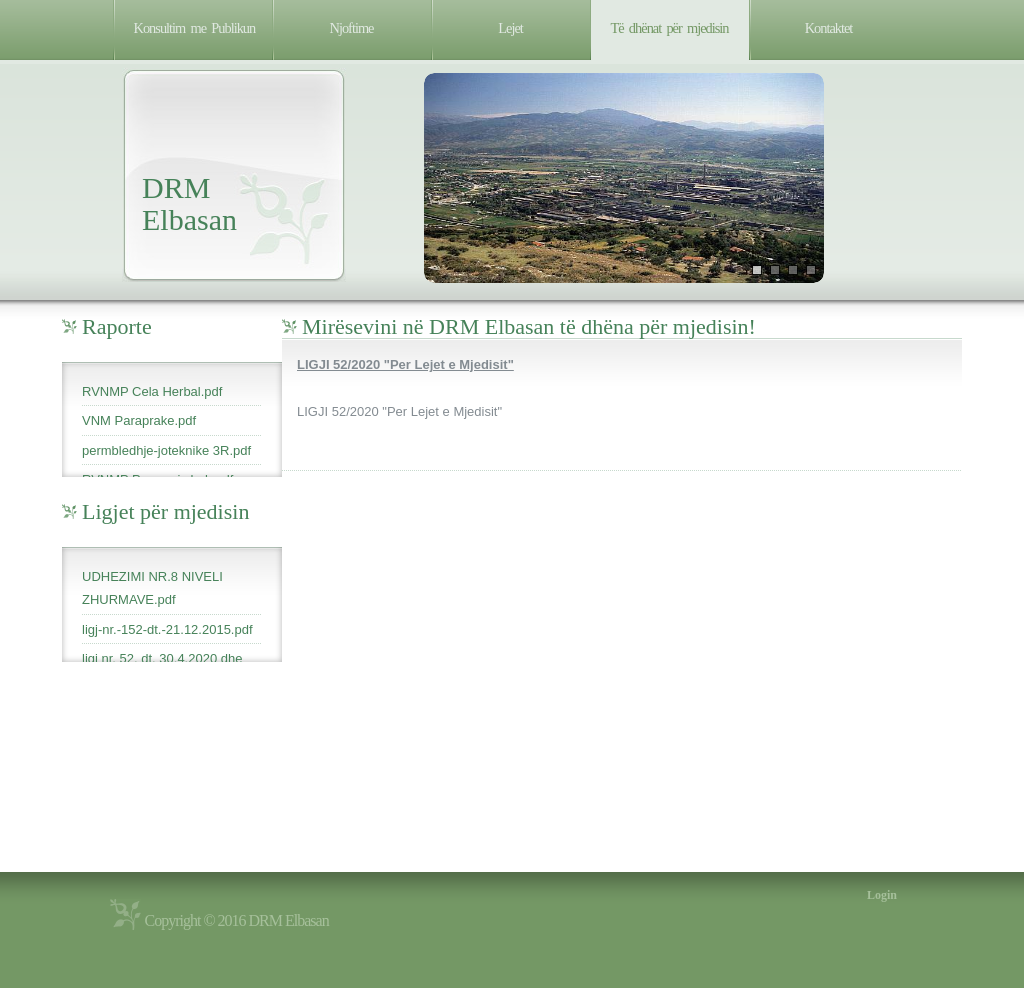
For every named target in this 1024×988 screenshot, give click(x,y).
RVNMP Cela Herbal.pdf (152, 391)
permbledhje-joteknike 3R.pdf (166, 450)
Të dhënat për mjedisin (670, 28)
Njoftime (352, 28)
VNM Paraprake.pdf (139, 420)
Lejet (510, 28)
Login (882, 895)
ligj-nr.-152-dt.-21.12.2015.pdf (167, 629)
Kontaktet (829, 28)
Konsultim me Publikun (195, 28)
